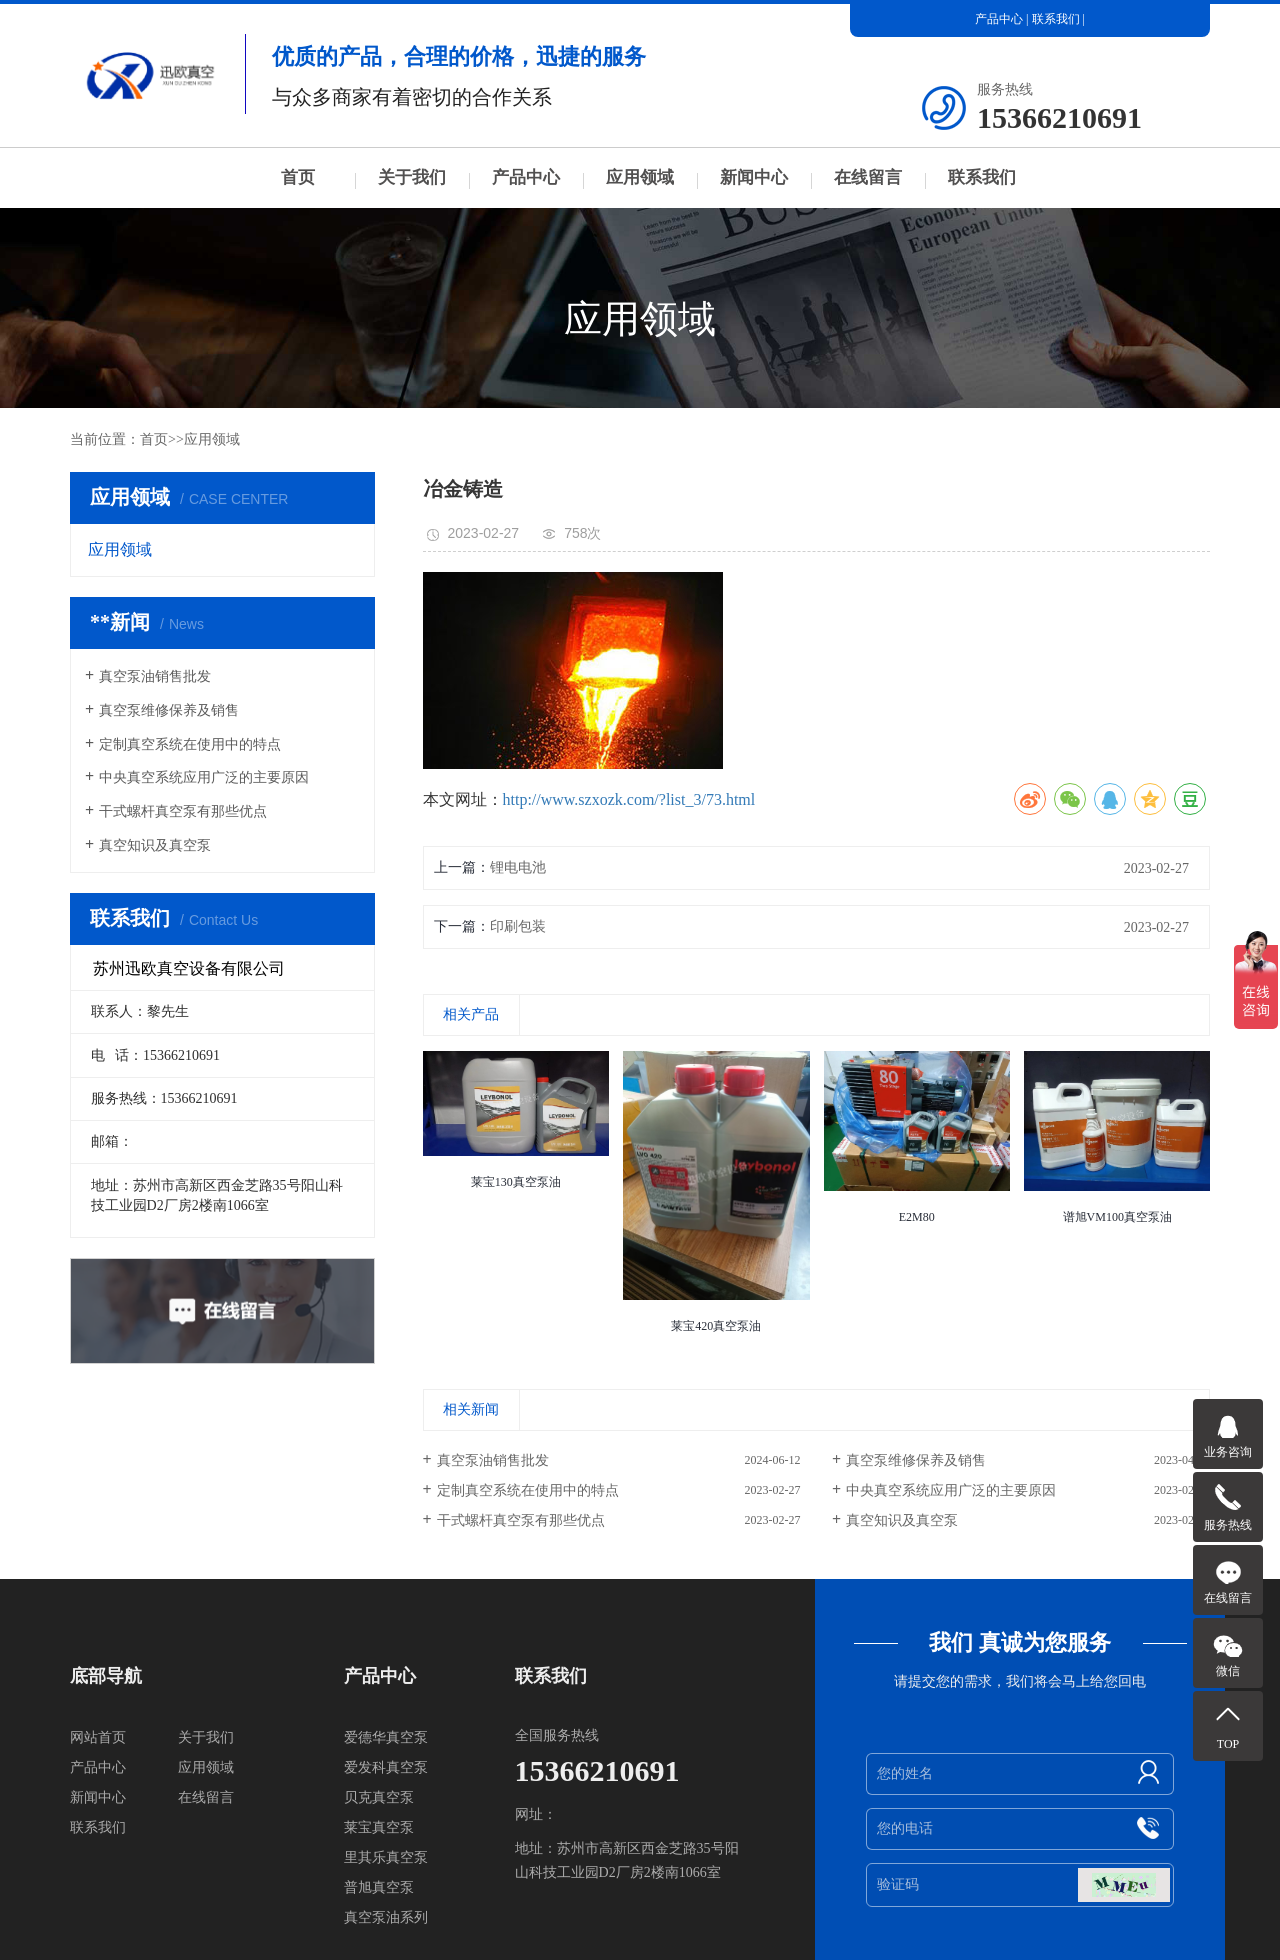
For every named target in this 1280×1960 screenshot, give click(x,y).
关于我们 (412, 177)
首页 (298, 177)
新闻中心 (754, 177)
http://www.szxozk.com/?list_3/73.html (629, 799)
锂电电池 (518, 867)
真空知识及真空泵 (155, 845)
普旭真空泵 (379, 1887)
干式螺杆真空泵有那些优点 (183, 811)
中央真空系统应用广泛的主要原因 (204, 777)
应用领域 (640, 177)
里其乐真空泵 (386, 1857)
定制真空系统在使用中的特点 (190, 744)
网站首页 (98, 1737)
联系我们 (1056, 19)
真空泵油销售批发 (155, 676)
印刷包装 (518, 926)
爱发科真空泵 (386, 1767)
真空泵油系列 (386, 1917)
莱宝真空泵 (379, 1827)
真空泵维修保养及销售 (169, 710)
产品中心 (999, 19)
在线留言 (868, 177)
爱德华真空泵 (386, 1737)
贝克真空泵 (379, 1797)
